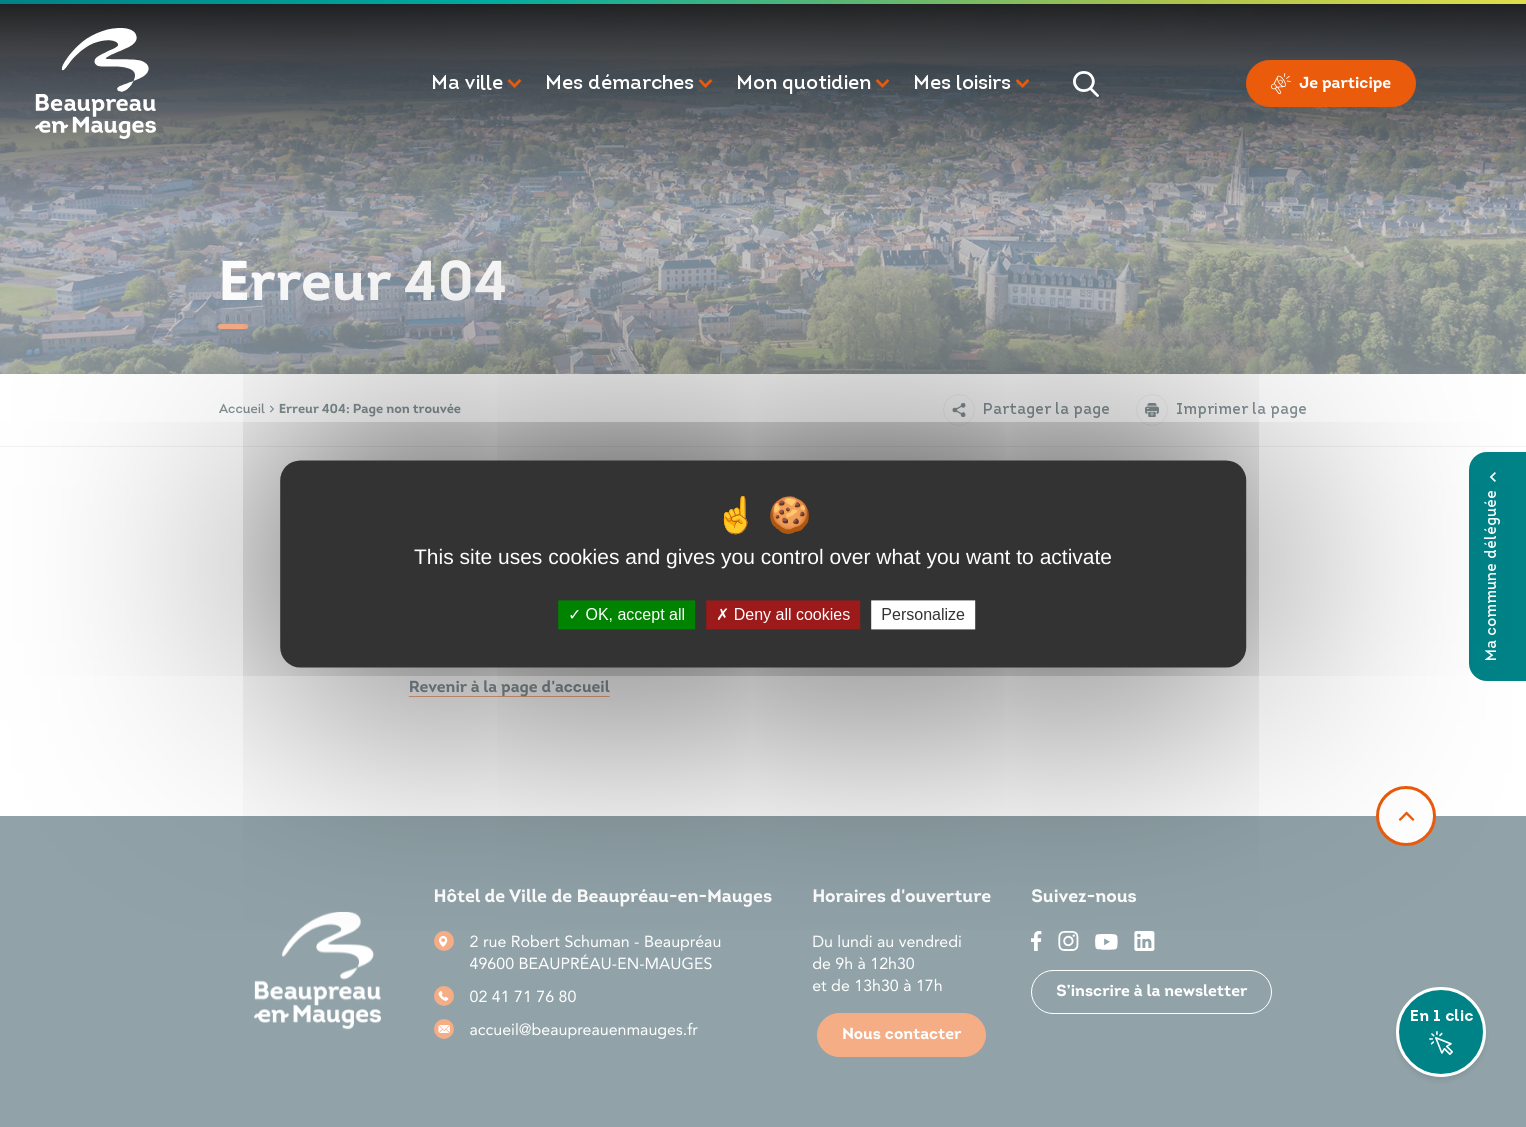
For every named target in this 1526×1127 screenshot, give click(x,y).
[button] (478, 84)
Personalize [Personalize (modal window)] (923, 614)
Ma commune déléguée (1492, 566)
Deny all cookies (783, 614)
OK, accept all (626, 614)
